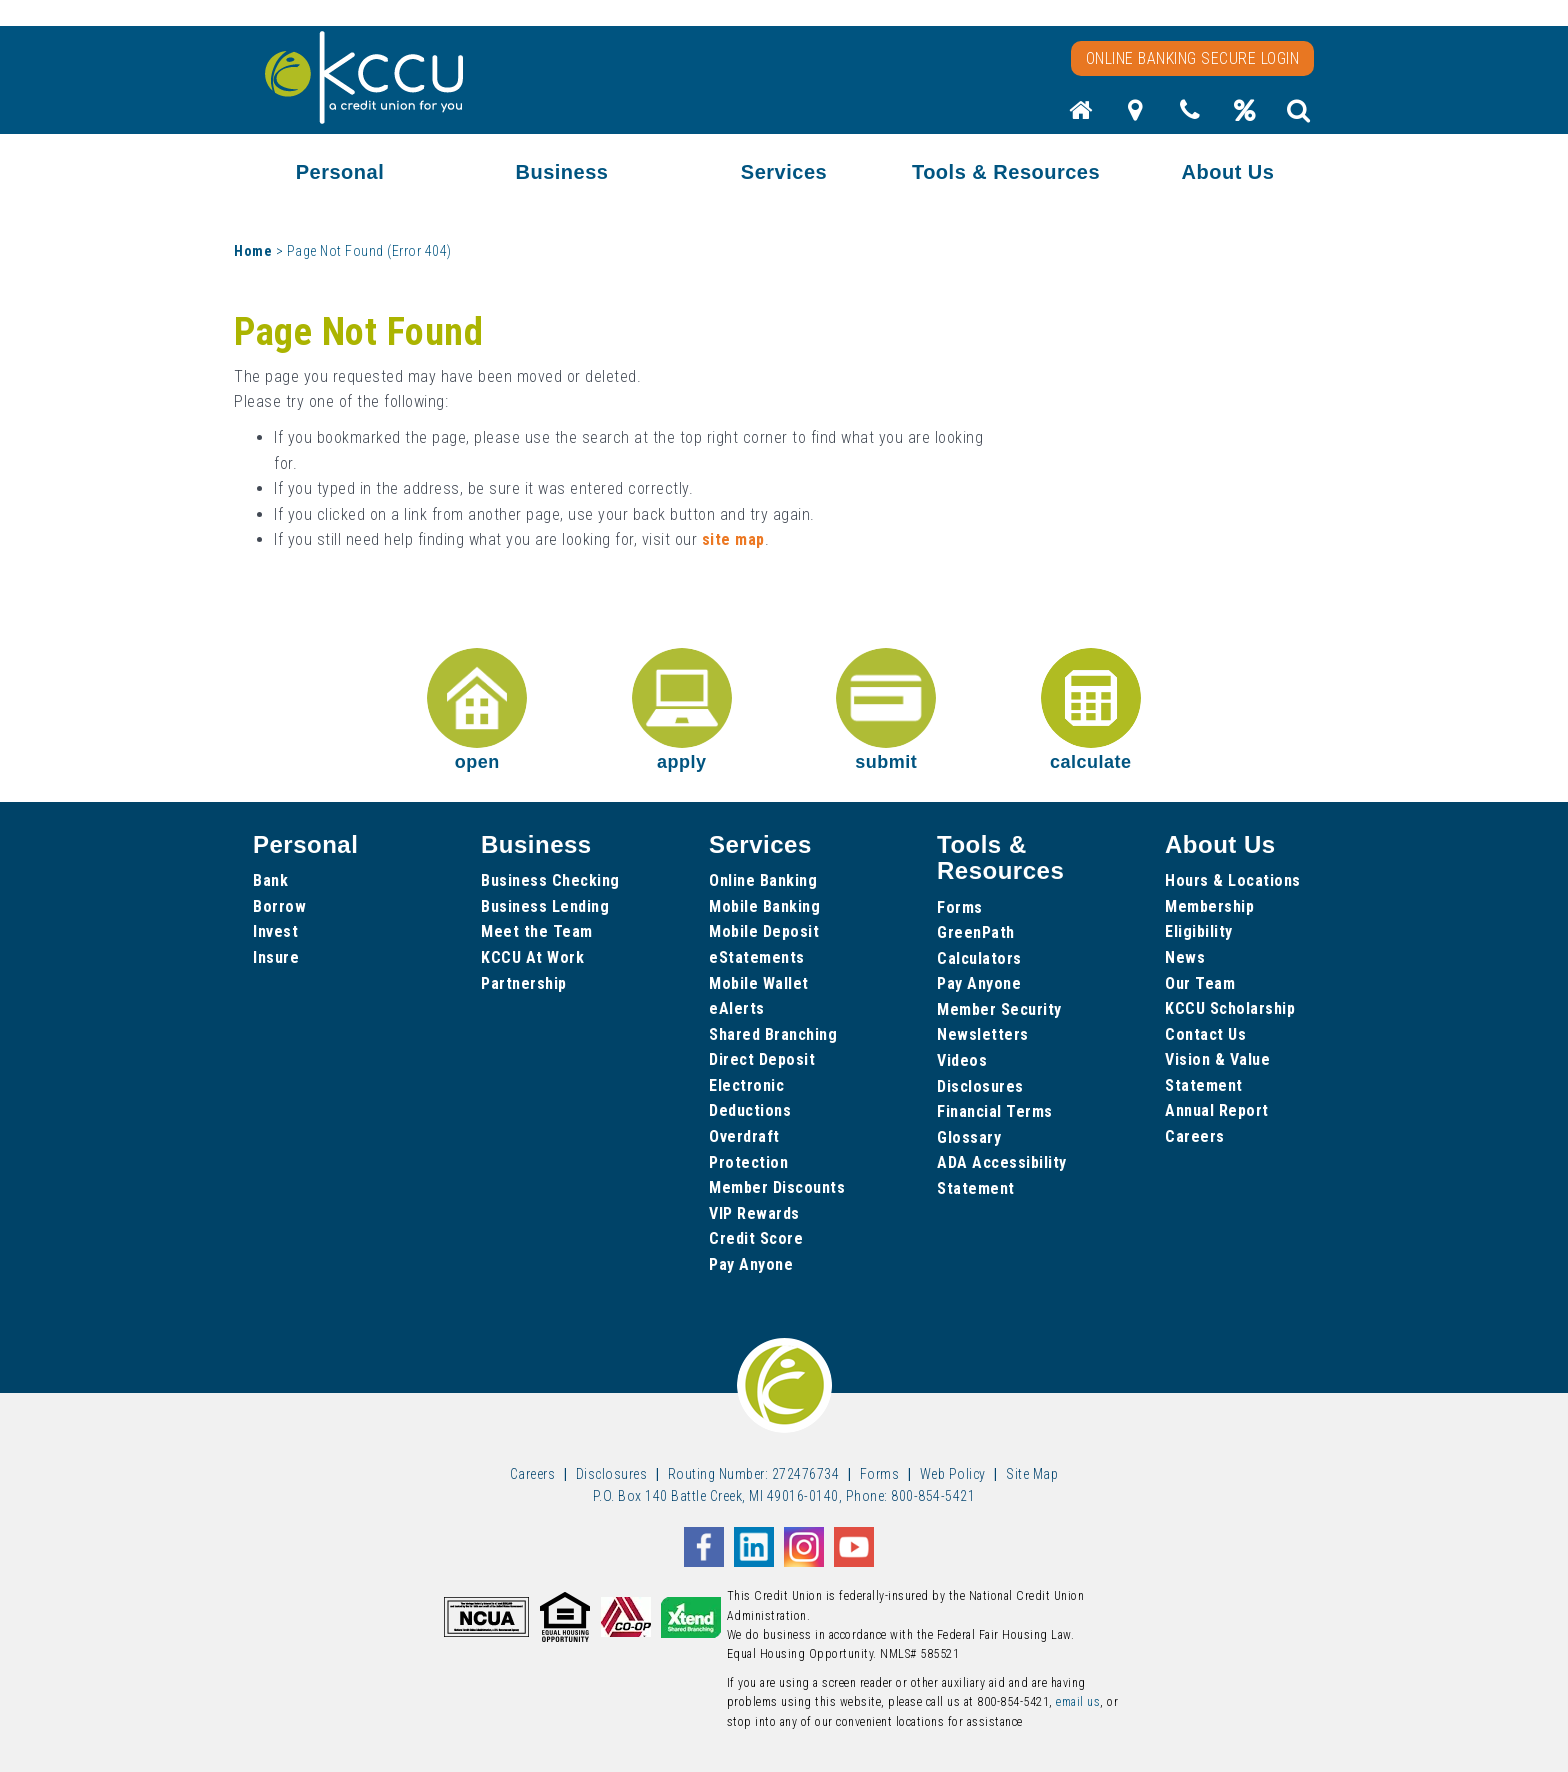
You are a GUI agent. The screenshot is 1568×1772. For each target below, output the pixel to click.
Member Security (999, 1009)
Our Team (1200, 983)
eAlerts (737, 1008)
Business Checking (550, 880)
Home (253, 251)
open (477, 710)
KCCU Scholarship (1230, 1008)
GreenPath (976, 932)
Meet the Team (537, 931)
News (1185, 957)
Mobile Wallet (759, 983)
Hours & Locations (1233, 880)
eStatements (757, 957)
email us (1078, 1702)
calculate (1091, 710)
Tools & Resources (1006, 172)
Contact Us (1205, 1034)
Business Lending (545, 906)
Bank (270, 880)
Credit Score (756, 1238)
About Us (1228, 172)
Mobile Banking (764, 906)
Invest (275, 931)
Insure (276, 957)
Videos (962, 1060)
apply (682, 710)
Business (562, 172)
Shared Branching (773, 1034)
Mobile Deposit (764, 931)
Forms (960, 907)
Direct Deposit (762, 1059)
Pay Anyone (751, 1264)
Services (784, 172)
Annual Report (1217, 1110)
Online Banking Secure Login (1193, 58)
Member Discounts (777, 1187)
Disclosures (980, 1086)
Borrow (279, 906)
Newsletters (983, 1034)
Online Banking (763, 880)
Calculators (979, 958)
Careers (1195, 1136)
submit (886, 710)
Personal (340, 172)
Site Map (1032, 1474)
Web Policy (953, 1474)
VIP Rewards (754, 1213)
